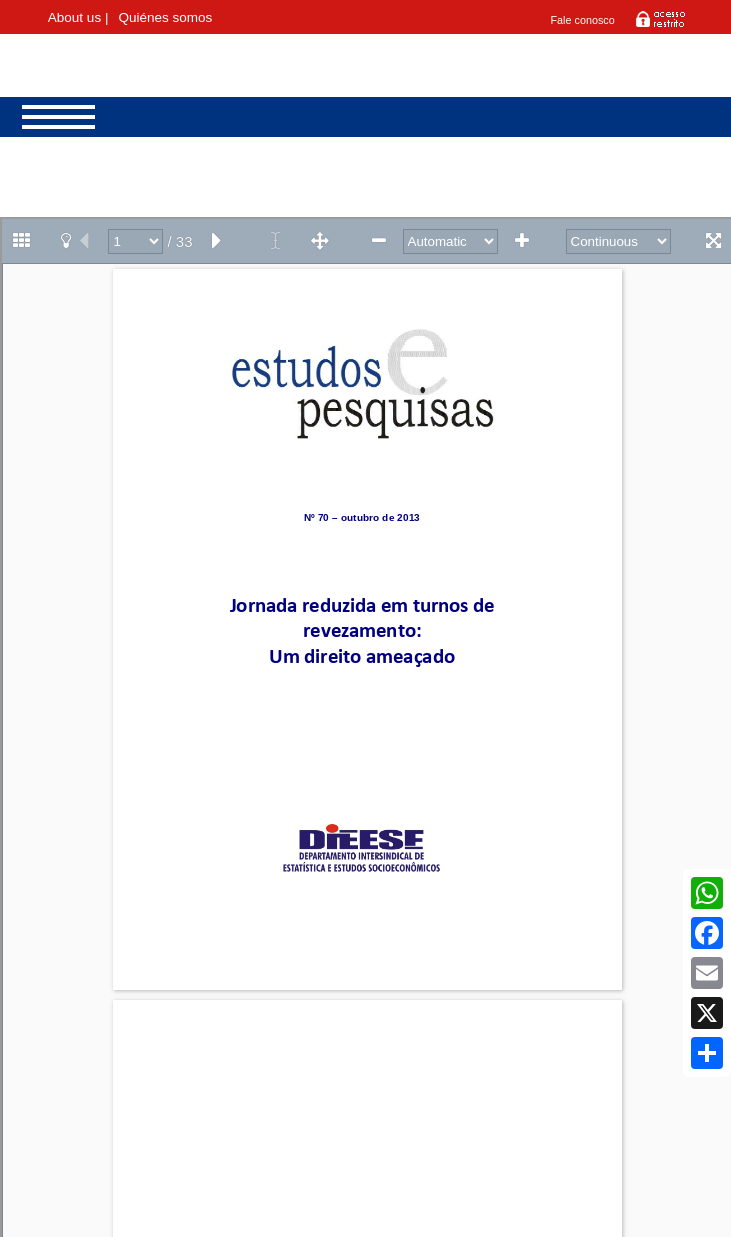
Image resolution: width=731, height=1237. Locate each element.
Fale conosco (583, 20)
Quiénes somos (165, 17)
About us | (78, 17)
